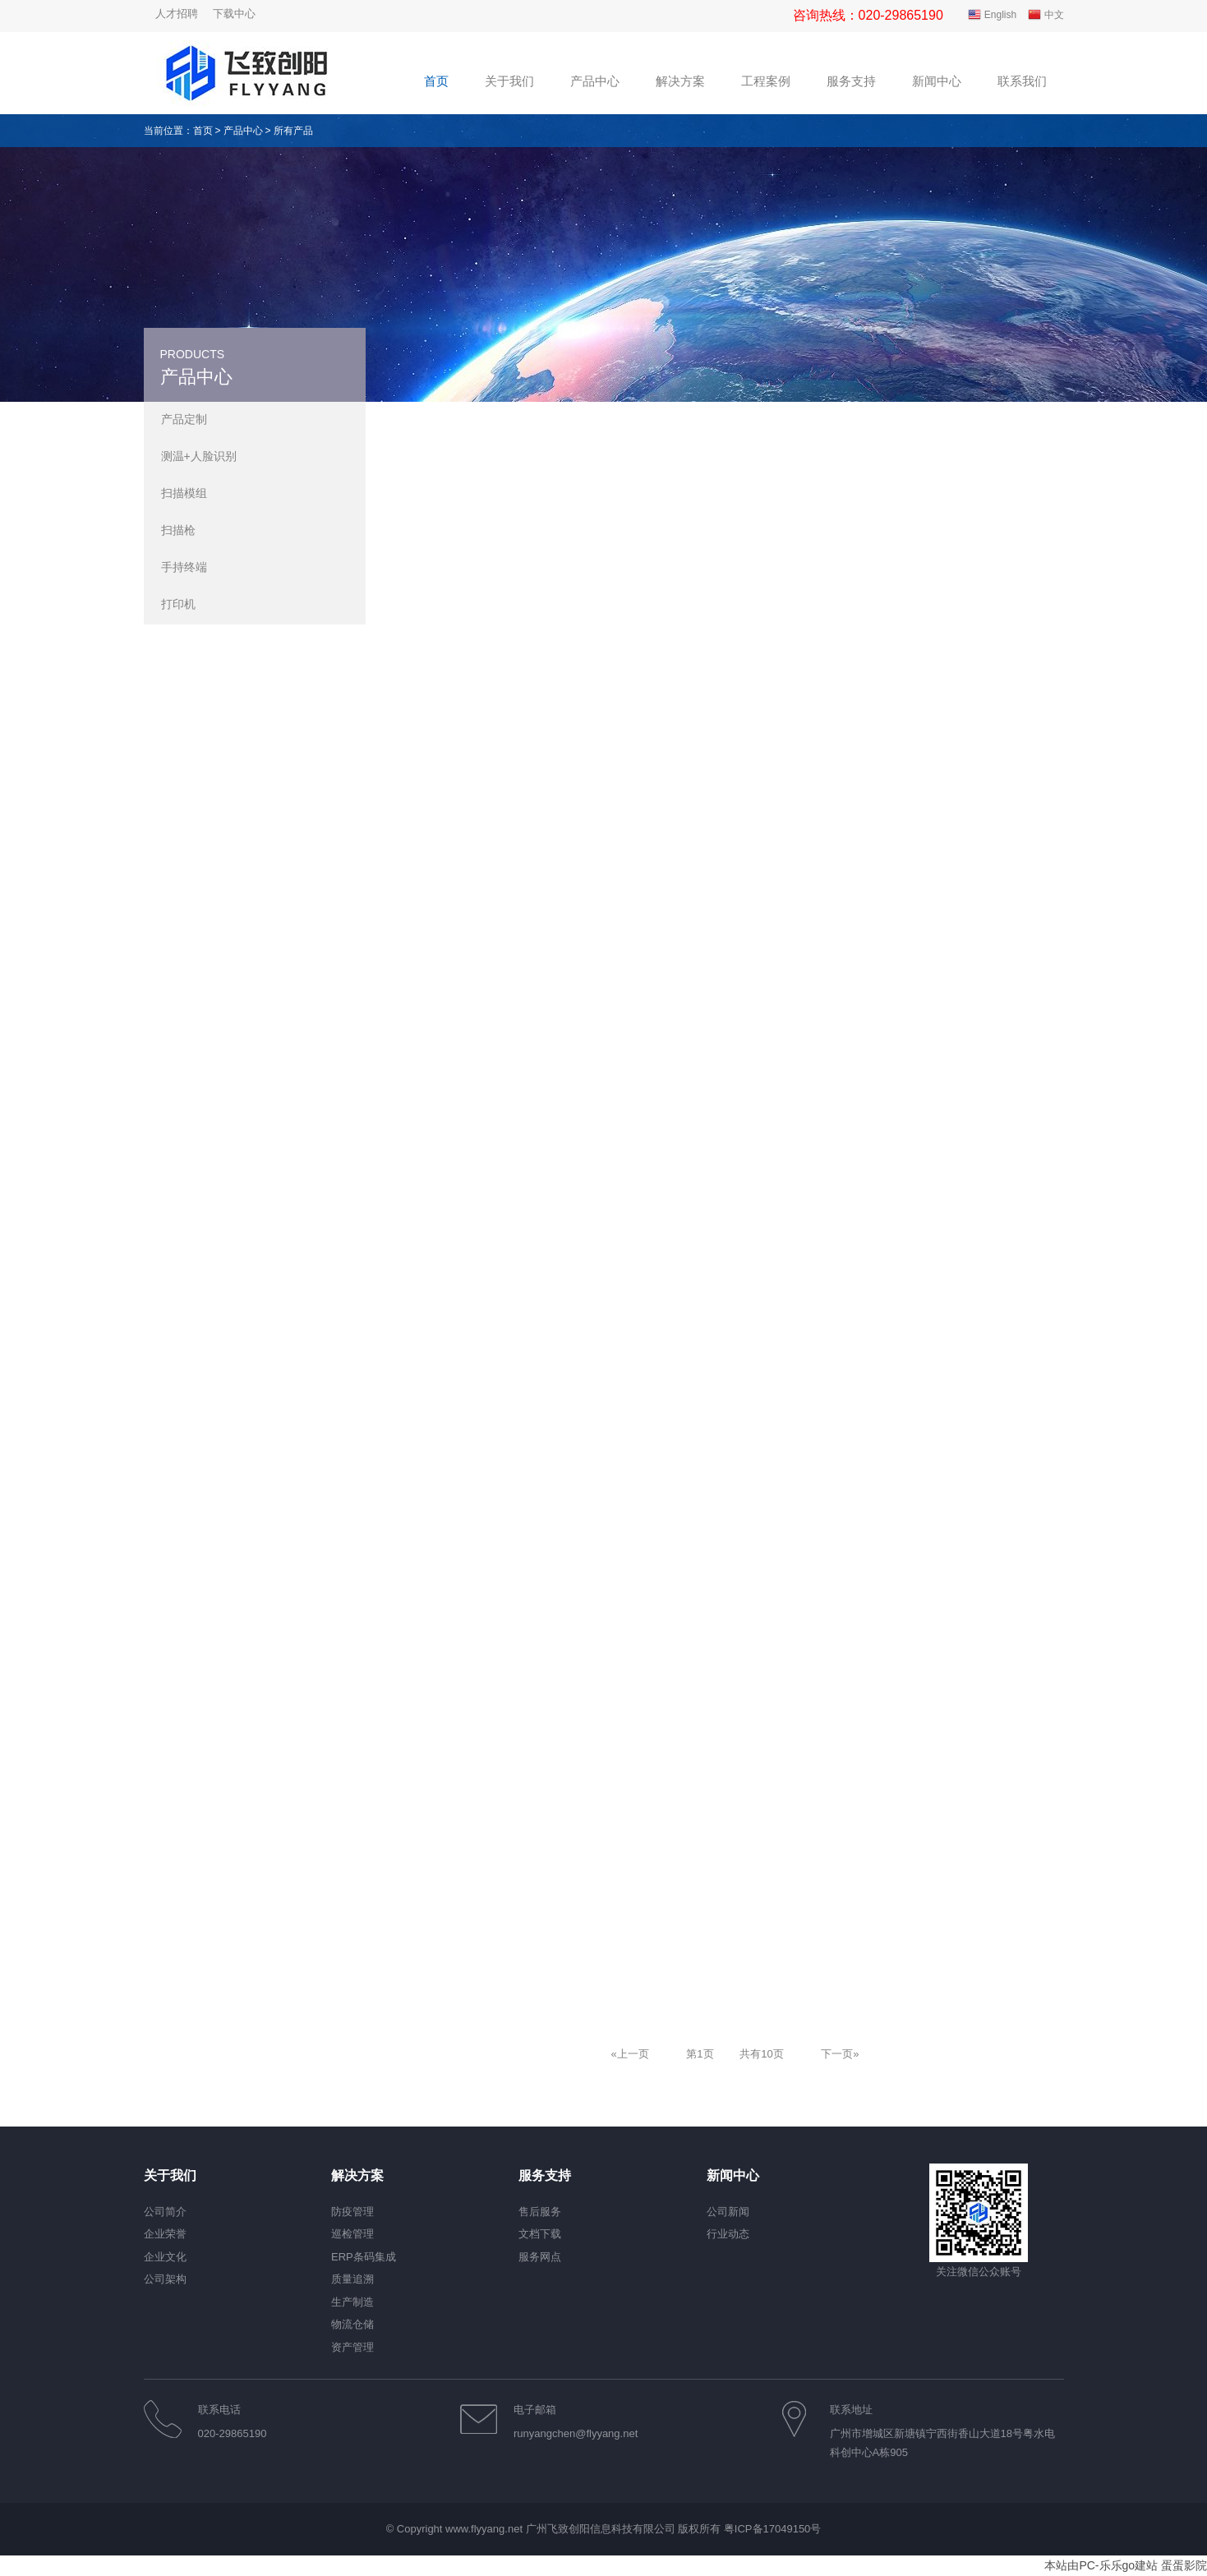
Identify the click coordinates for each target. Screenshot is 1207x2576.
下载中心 (234, 13)
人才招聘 (176, 13)
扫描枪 (178, 530)
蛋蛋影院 (1184, 2565)
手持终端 (184, 567)
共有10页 (761, 2054)
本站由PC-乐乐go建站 (1101, 2565)
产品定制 (184, 419)
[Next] (840, 2053)
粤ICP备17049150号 (773, 2529)
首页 (203, 130)
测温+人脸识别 (199, 456)
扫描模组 (184, 493)
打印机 (178, 604)
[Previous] (629, 2053)
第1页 (699, 2054)
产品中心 (243, 130)
